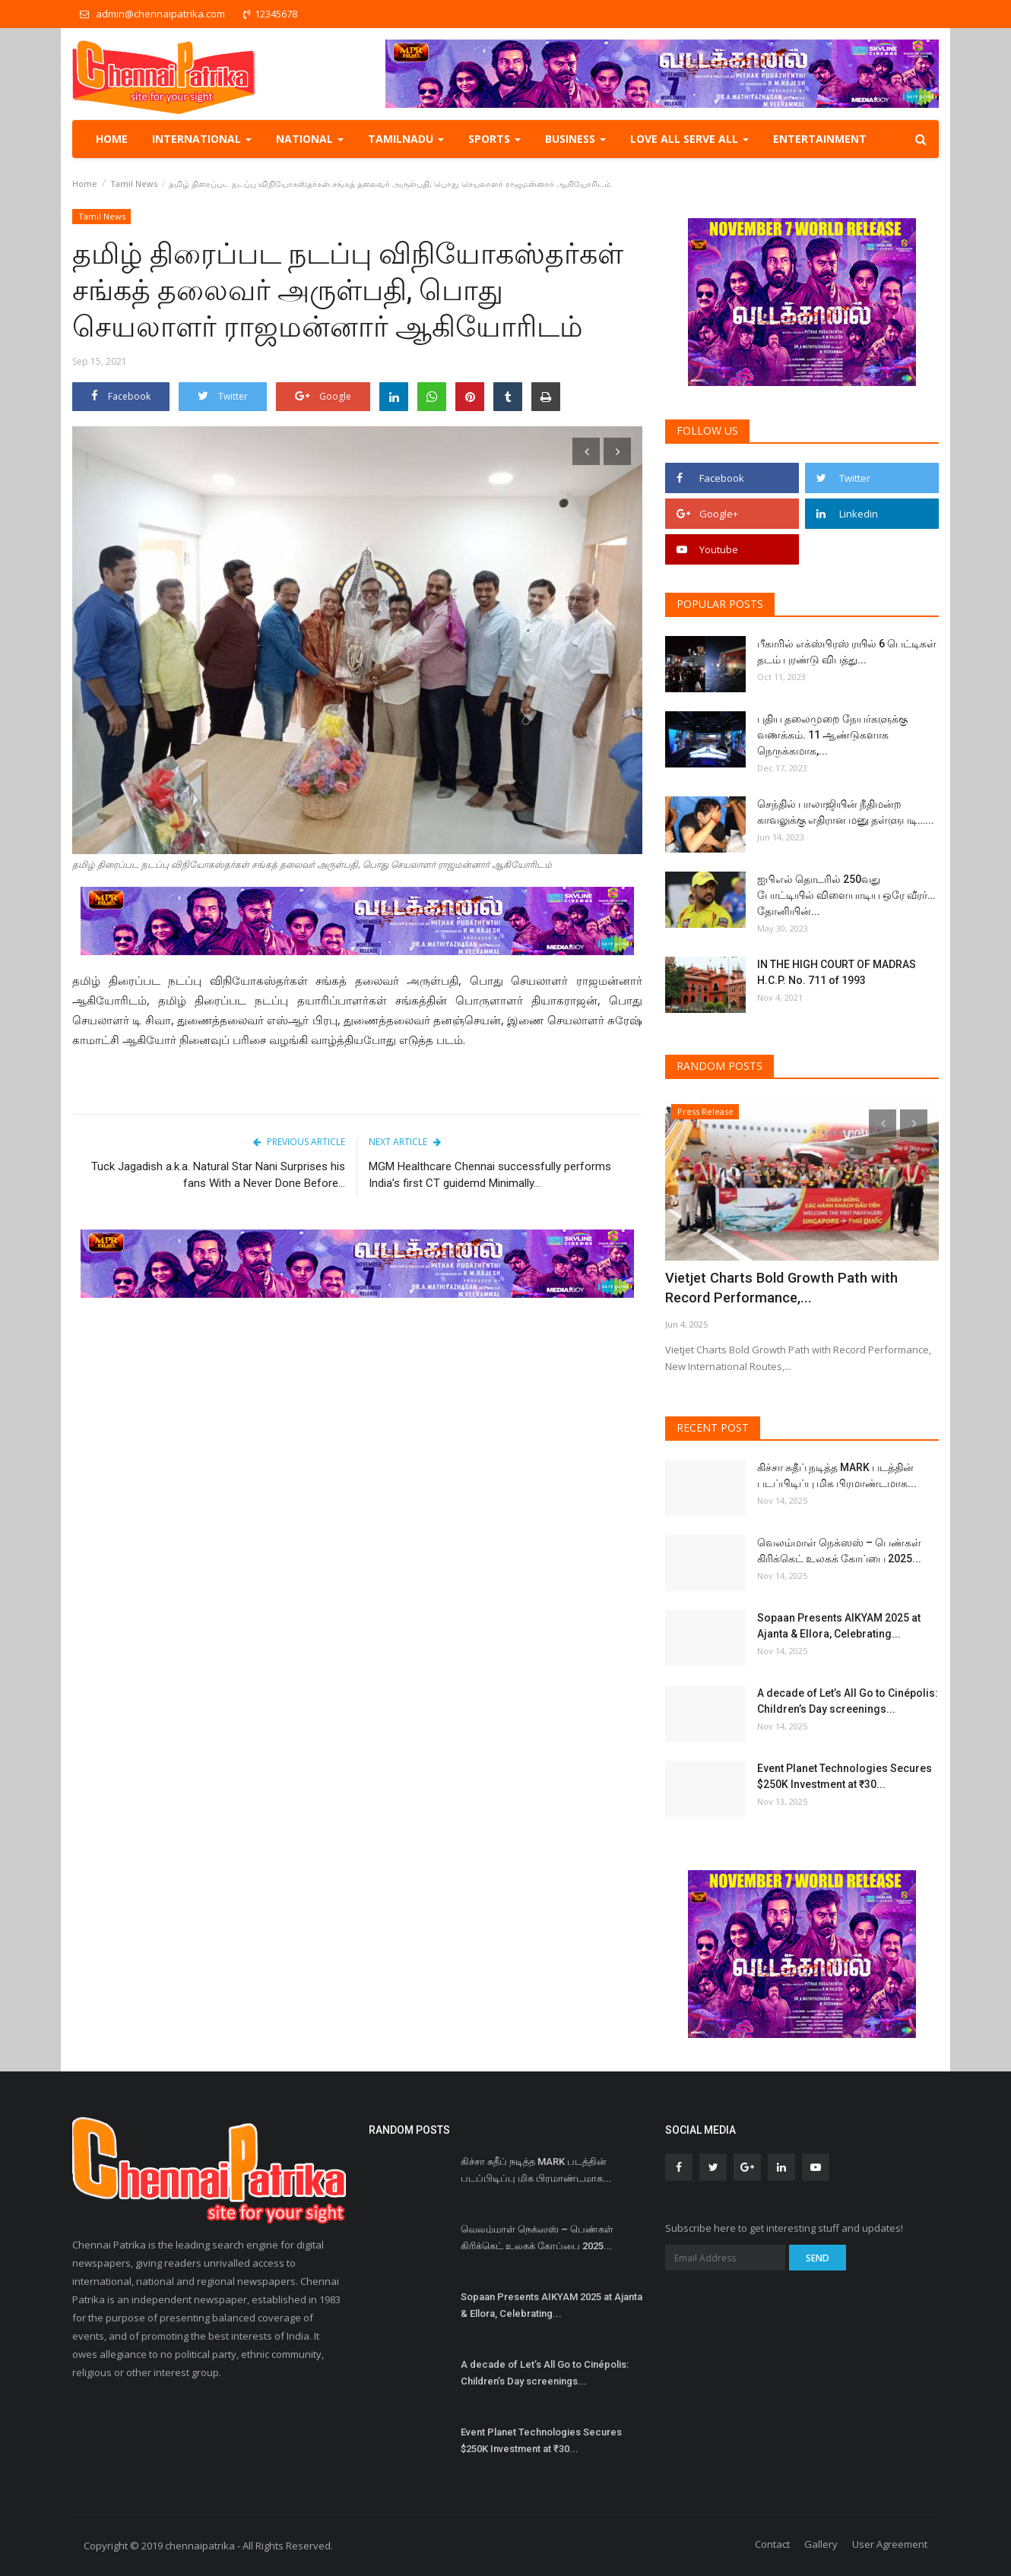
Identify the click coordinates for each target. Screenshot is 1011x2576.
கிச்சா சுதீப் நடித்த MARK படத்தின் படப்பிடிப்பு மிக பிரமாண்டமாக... (837, 1475)
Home (112, 138)
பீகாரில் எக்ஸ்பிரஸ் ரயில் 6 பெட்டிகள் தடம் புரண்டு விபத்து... (847, 652)
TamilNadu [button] (406, 138)
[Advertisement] (357, 1427)
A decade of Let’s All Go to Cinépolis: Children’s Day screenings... (847, 1701)
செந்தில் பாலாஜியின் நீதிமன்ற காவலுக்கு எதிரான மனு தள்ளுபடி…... (845, 812)
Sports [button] (494, 138)
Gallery (821, 2544)
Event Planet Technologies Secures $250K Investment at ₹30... (844, 1776)
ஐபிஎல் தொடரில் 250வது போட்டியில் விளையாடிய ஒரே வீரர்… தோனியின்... (846, 895)
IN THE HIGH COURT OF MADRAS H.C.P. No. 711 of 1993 (836, 972)
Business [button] (575, 138)
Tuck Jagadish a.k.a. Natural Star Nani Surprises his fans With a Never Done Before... (218, 1175)
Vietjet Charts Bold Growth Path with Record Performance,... (787, 1288)
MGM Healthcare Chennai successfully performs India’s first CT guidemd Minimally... (490, 1175)
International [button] (202, 138)
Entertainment (820, 138)
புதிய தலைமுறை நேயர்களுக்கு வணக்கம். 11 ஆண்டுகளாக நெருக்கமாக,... (832, 735)
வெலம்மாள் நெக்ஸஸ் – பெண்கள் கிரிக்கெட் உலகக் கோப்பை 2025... (839, 1550)
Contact (772, 2544)
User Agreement (889, 2544)
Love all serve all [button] (689, 138)
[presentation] (586, 451)
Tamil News (133, 183)
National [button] (310, 138)
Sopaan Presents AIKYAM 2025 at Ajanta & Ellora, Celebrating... (839, 1626)
